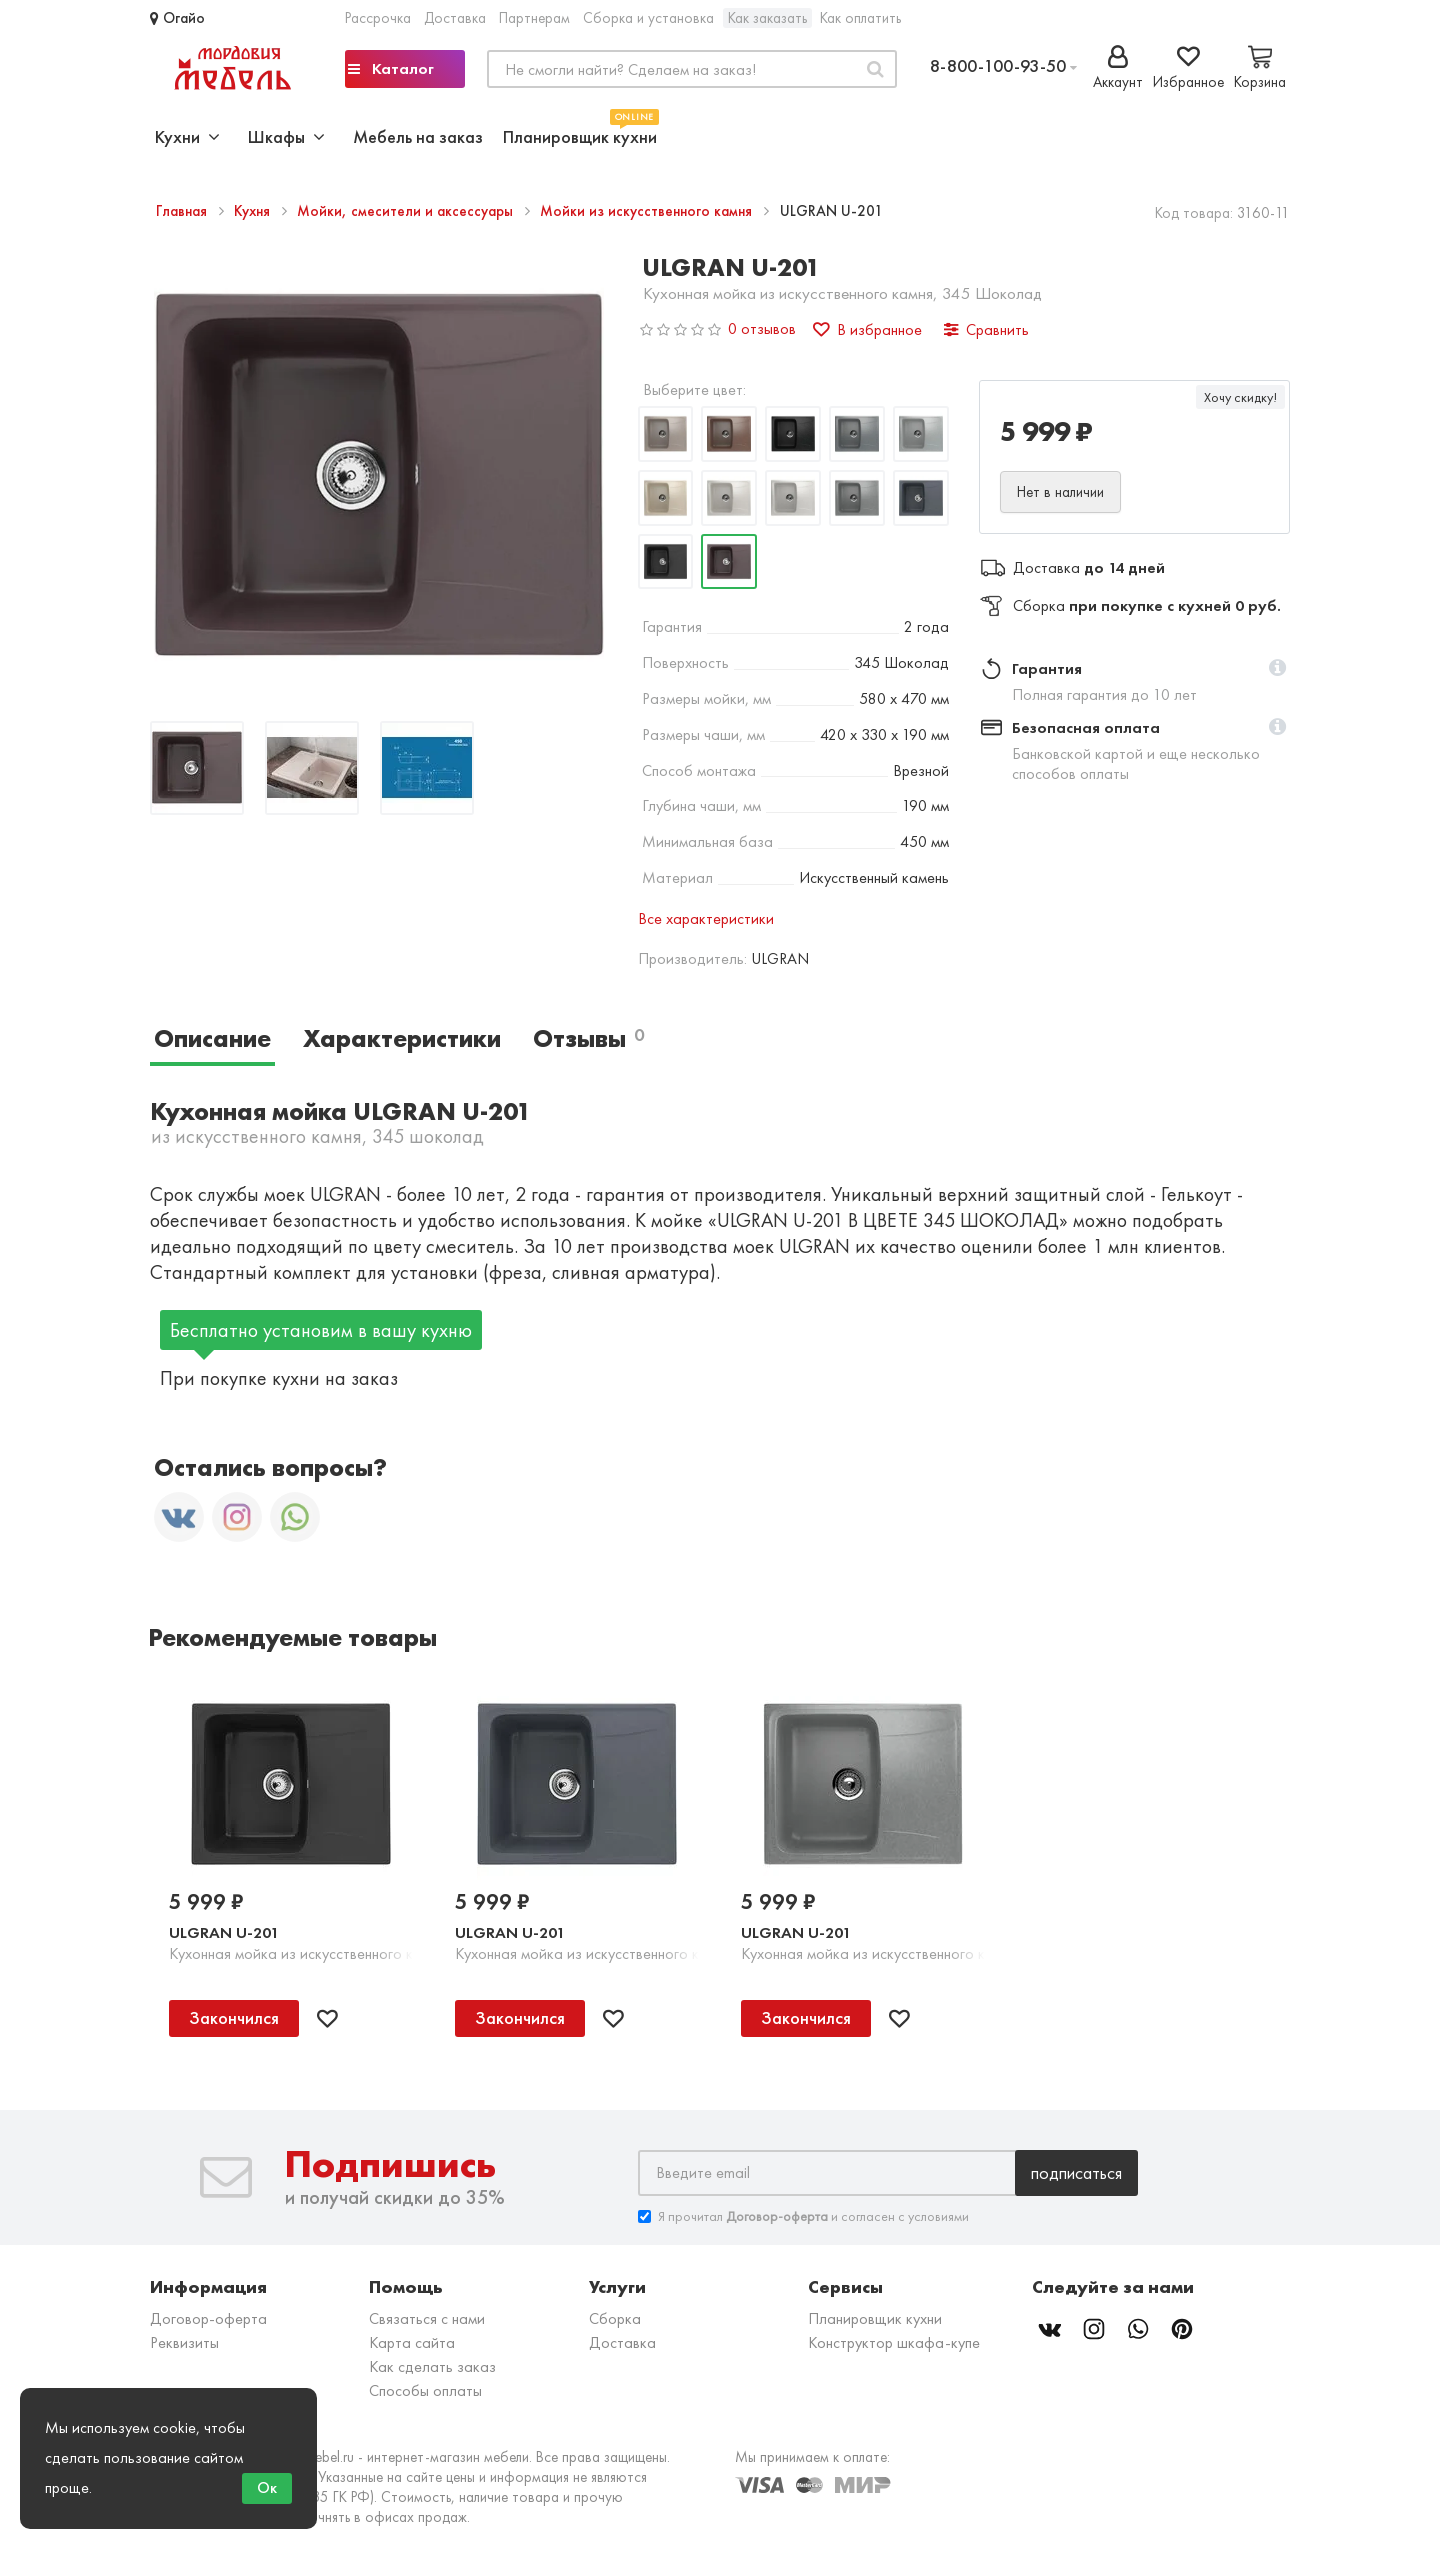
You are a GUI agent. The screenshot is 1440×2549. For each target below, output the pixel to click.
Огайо (177, 18)
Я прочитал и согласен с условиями (803, 2216)
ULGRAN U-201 (224, 1932)
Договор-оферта (208, 2318)
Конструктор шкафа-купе (894, 2342)
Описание (212, 1038)
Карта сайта (412, 2342)
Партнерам (534, 18)
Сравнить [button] (986, 329)
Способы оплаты (425, 2390)
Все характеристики (706, 918)
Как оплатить (860, 18)
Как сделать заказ (432, 2366)
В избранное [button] (867, 329)
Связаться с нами (427, 2318)
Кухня (254, 211)
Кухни (187, 136)
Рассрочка (378, 18)
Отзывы (588, 1038)
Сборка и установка (648, 18)
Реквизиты (184, 2342)
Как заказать (767, 18)
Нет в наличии (1060, 492)
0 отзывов (762, 328)
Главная (183, 211)
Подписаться (1076, 2172)
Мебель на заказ (418, 136)
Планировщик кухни (580, 134)
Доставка (455, 18)
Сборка (615, 2318)
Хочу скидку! (1240, 397)
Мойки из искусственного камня (648, 211)
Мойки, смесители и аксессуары (407, 211)
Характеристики (402, 1038)
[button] (1277, 669)
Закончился (234, 2017)
